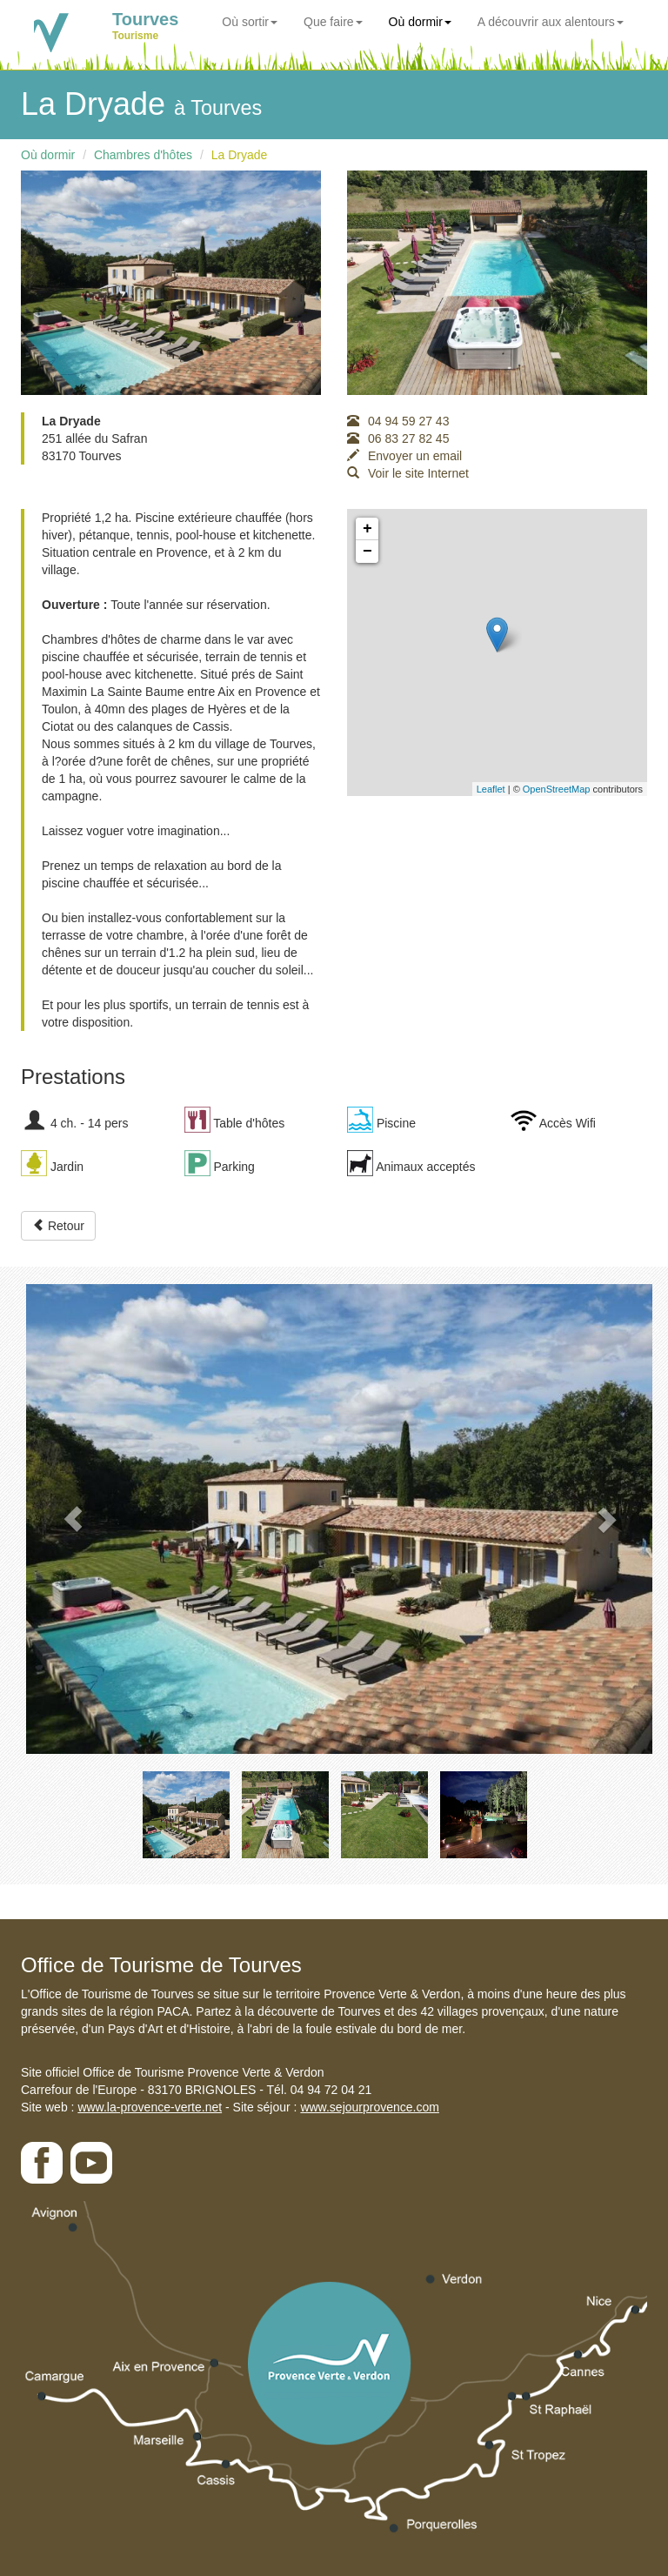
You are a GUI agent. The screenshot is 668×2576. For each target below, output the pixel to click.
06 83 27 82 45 (398, 438)
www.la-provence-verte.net (149, 2107)
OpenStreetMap (557, 789)
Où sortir (249, 22)
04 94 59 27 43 (398, 421)
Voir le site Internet (408, 473)
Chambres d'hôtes (143, 155)
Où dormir (420, 22)
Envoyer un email (404, 456)
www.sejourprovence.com (369, 2107)
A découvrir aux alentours (551, 22)
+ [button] (367, 529)
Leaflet (491, 789)
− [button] (367, 551)
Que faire (333, 22)
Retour (58, 1226)
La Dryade (239, 155)
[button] (73, 1519)
